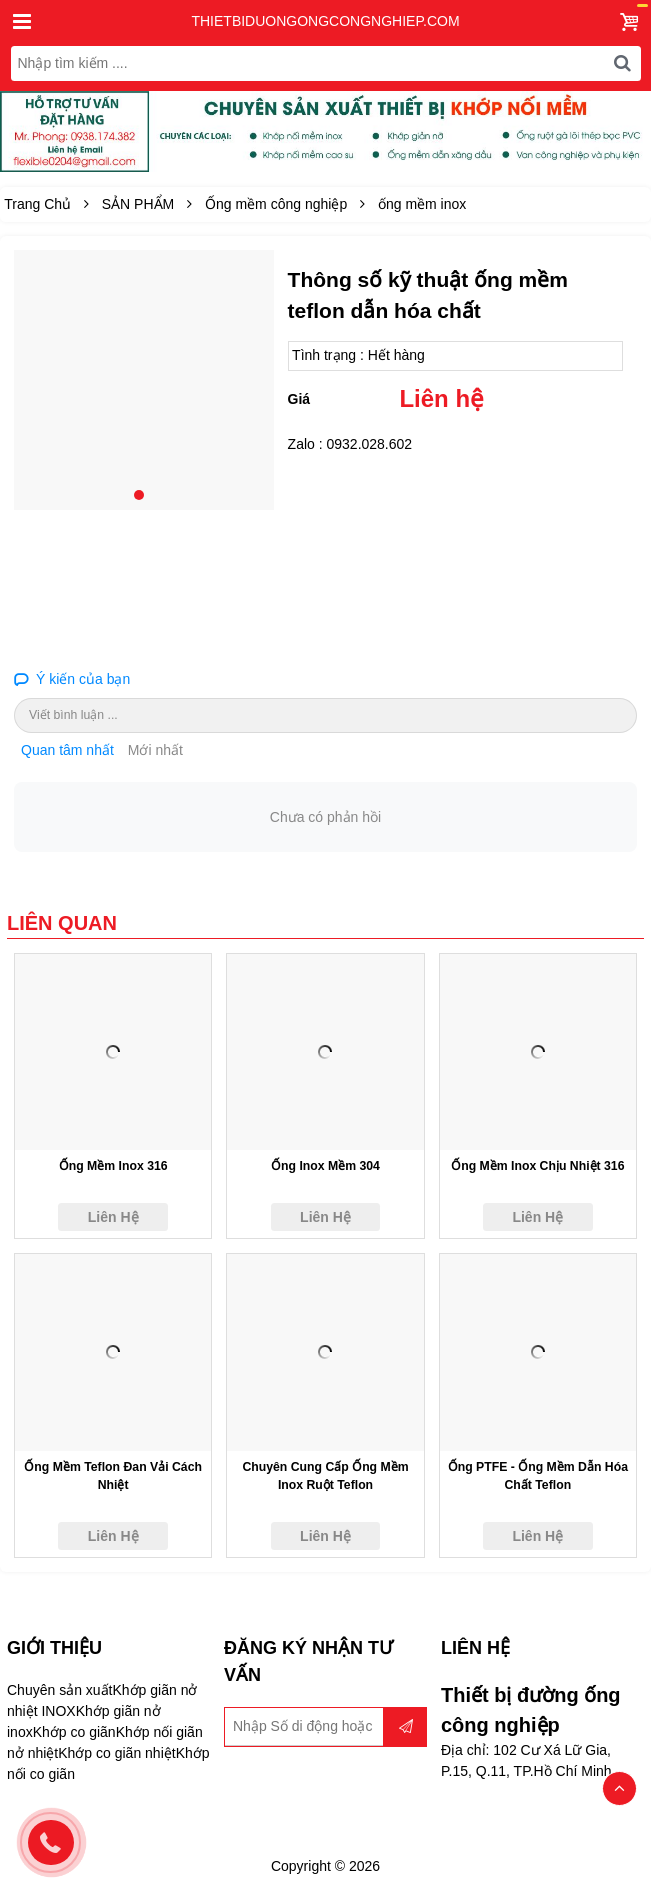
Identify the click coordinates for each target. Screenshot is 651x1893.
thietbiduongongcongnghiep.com (325, 21)
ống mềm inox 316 (113, 1166)
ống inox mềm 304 (325, 1166)
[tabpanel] (144, 380)
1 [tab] (139, 495)
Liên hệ (441, 398)
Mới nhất (155, 750)
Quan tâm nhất (67, 750)
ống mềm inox (422, 204)
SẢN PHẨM (138, 204)
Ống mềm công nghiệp (276, 204)
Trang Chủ (37, 204)
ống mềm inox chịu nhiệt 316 (537, 1166)
